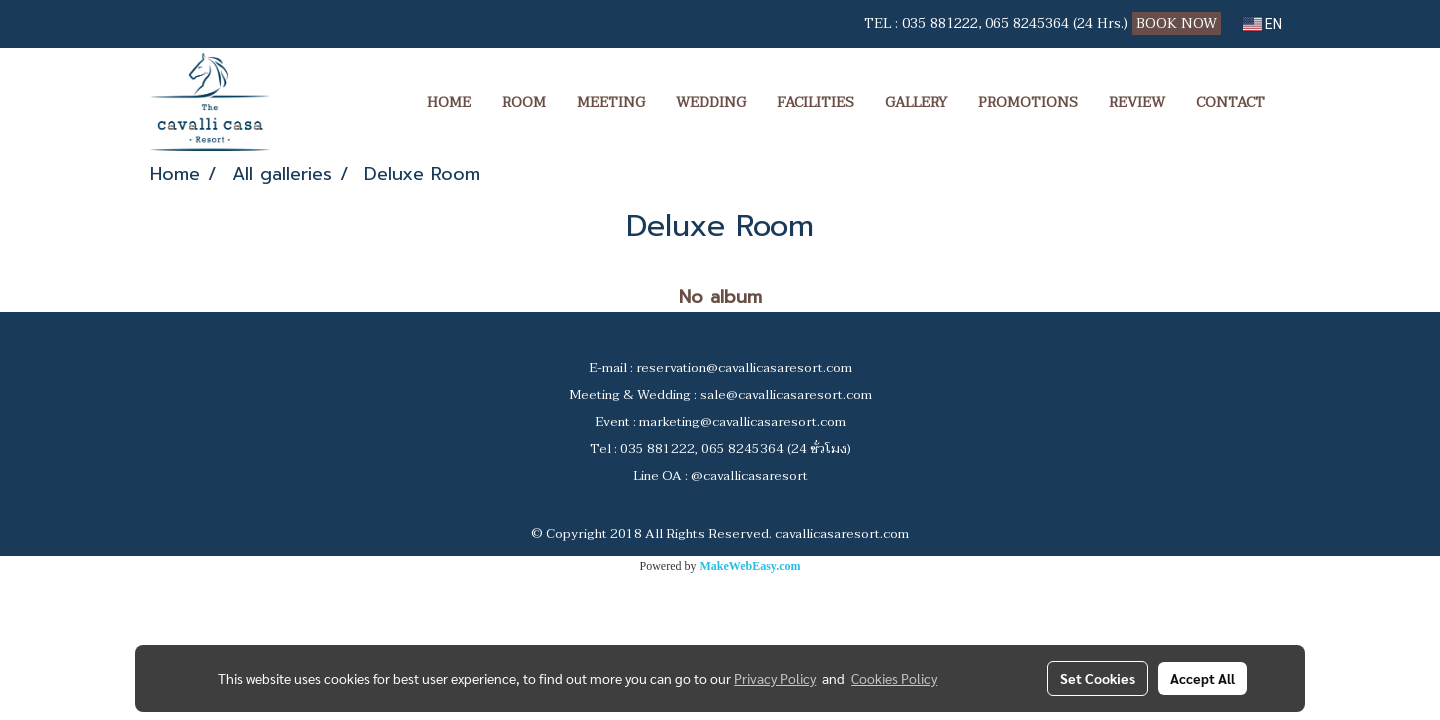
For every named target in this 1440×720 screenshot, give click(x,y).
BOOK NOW (1178, 23)
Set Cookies (1097, 678)
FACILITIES (815, 102)
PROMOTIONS (1028, 102)
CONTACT (1230, 102)
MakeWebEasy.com (750, 566)
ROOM (524, 102)
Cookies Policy (894, 678)
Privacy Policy (775, 678)
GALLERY (916, 102)
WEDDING (711, 102)
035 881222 (940, 23)
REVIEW (1137, 102)
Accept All (1202, 678)
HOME (449, 102)
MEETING (611, 102)
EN (1262, 24)
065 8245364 (1027, 23)
